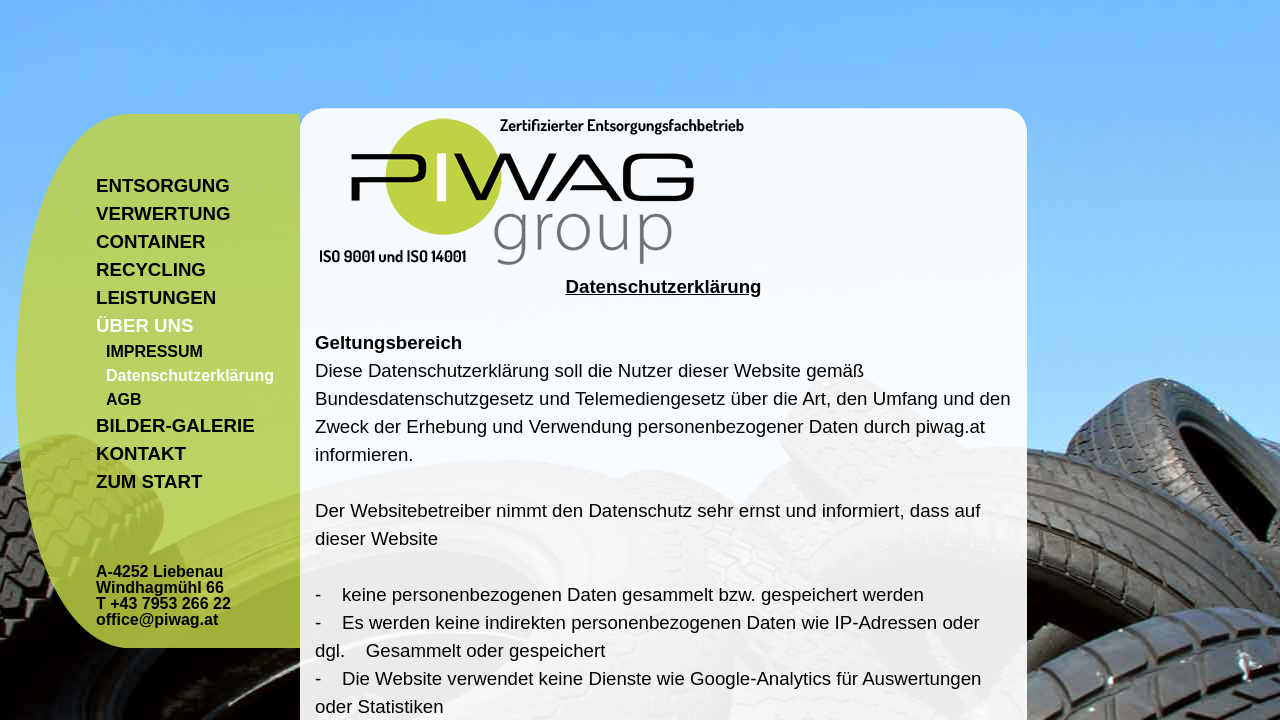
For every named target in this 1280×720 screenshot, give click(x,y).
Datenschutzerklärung (190, 375)
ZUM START (149, 481)
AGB (124, 399)
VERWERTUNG (163, 213)
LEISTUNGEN (156, 297)
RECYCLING (151, 269)
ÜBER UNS (144, 325)
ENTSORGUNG (163, 185)
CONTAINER (151, 241)
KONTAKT (141, 453)
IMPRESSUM (154, 351)
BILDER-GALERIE (175, 425)
